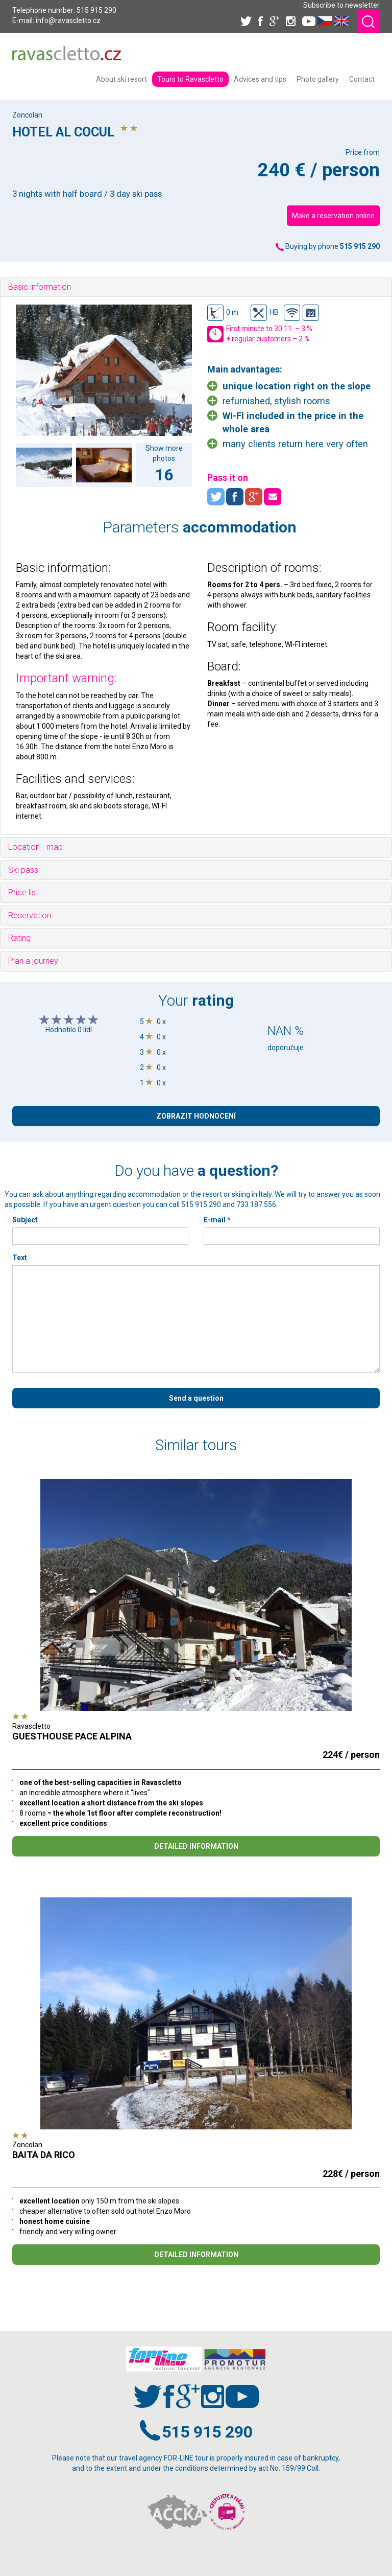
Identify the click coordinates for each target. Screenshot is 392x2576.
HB (265, 313)
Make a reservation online (333, 216)
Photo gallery (318, 79)
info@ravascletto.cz (68, 20)
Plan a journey (33, 961)
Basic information (39, 287)
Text (19, 1258)
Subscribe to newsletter (341, 5)
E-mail (217, 1220)
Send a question (196, 1398)
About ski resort (121, 79)
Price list (23, 892)
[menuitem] (121, 79)
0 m (222, 313)
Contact (362, 79)
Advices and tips (260, 79)
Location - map (35, 847)
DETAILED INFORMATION (196, 1846)
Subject (25, 1220)
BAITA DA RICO (43, 2154)
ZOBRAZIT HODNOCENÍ (196, 1116)
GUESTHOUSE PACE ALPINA (72, 1736)
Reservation (29, 915)
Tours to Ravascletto (190, 79)
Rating (19, 938)
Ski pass (23, 870)
